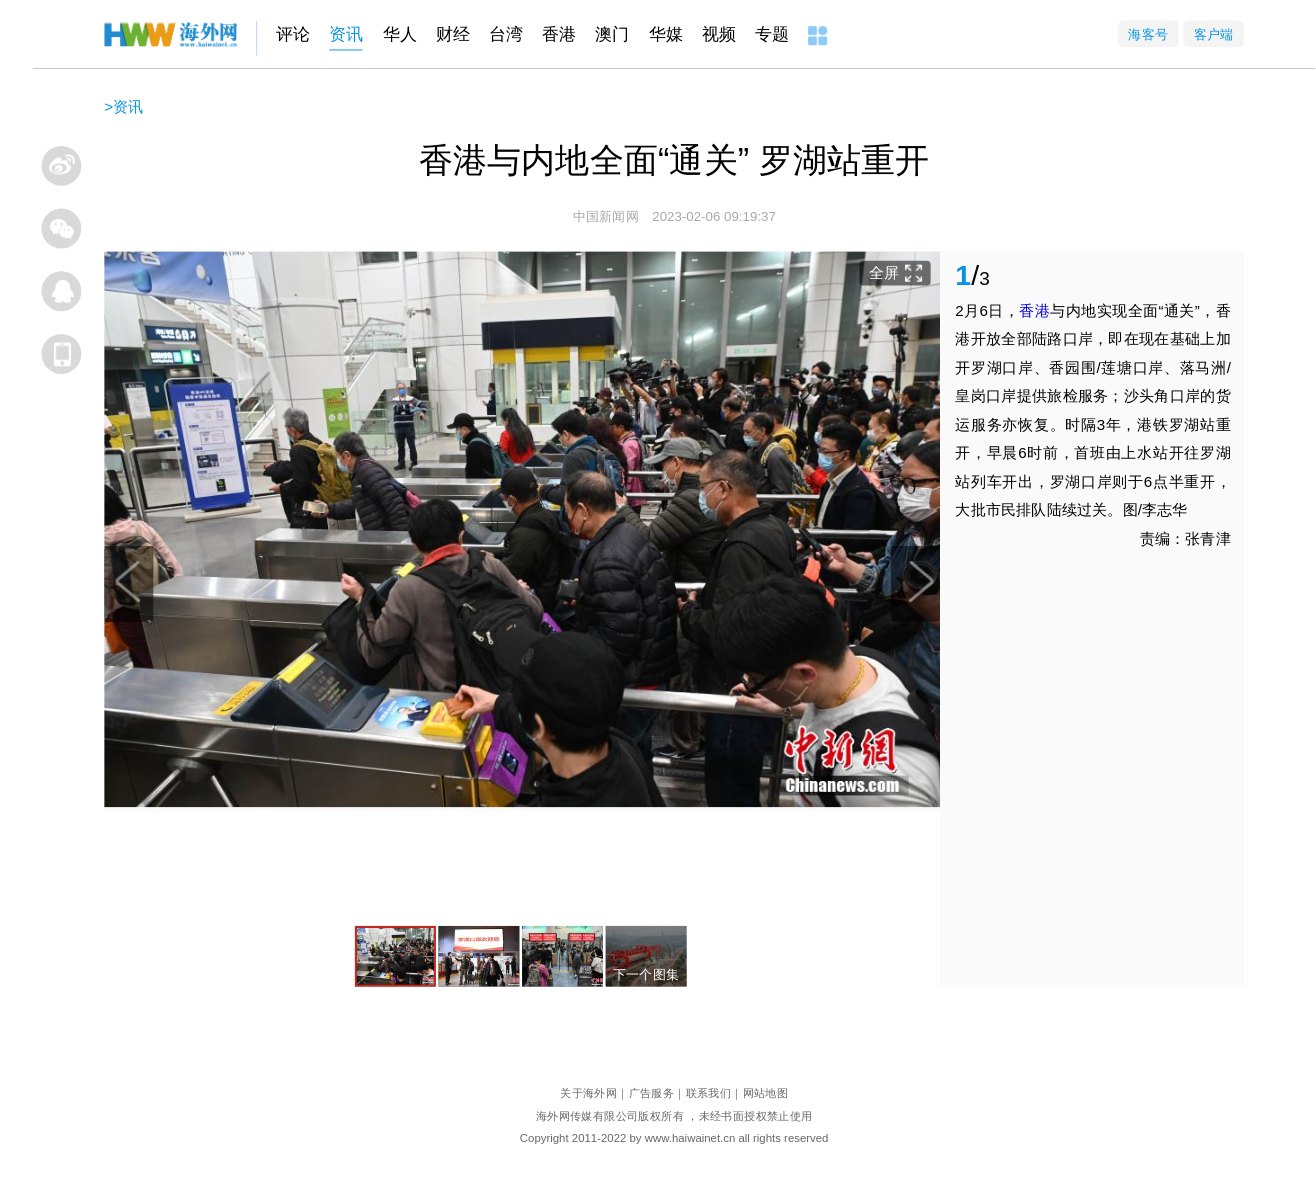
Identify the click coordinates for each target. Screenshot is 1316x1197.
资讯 (346, 34)
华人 (400, 34)
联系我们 (709, 1092)
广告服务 (652, 1092)
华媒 (666, 34)
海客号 (1148, 33)
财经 (453, 34)
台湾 (506, 34)
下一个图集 (646, 974)
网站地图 (766, 1092)
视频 (719, 34)
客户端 (1214, 33)
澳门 (612, 34)
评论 (293, 34)
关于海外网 (588, 1092)
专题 (772, 34)
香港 (559, 34)
